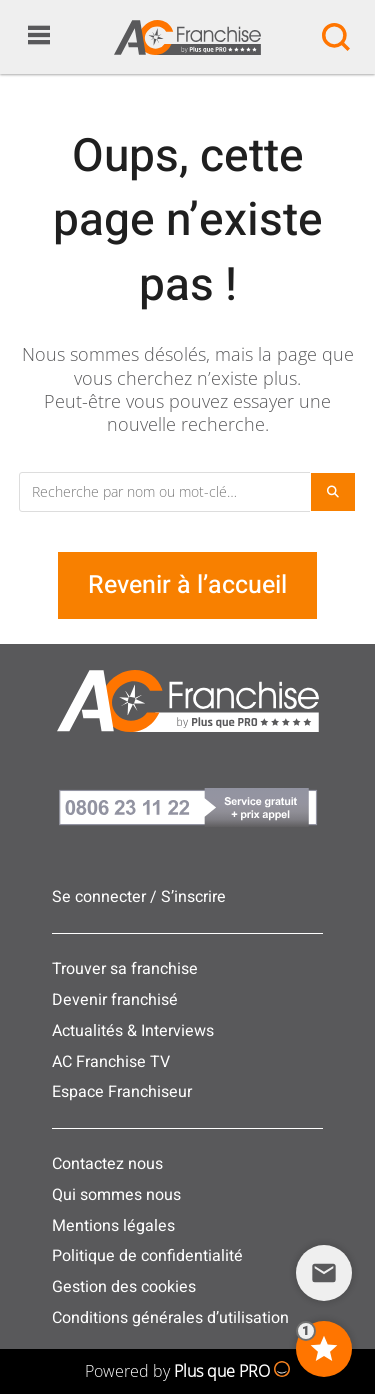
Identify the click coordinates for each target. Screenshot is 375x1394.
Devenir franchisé (115, 1000)
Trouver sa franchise (125, 969)
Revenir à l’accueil (187, 585)
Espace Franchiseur (122, 1092)
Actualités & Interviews (133, 1031)
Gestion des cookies (124, 1287)
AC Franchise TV (111, 1062)
